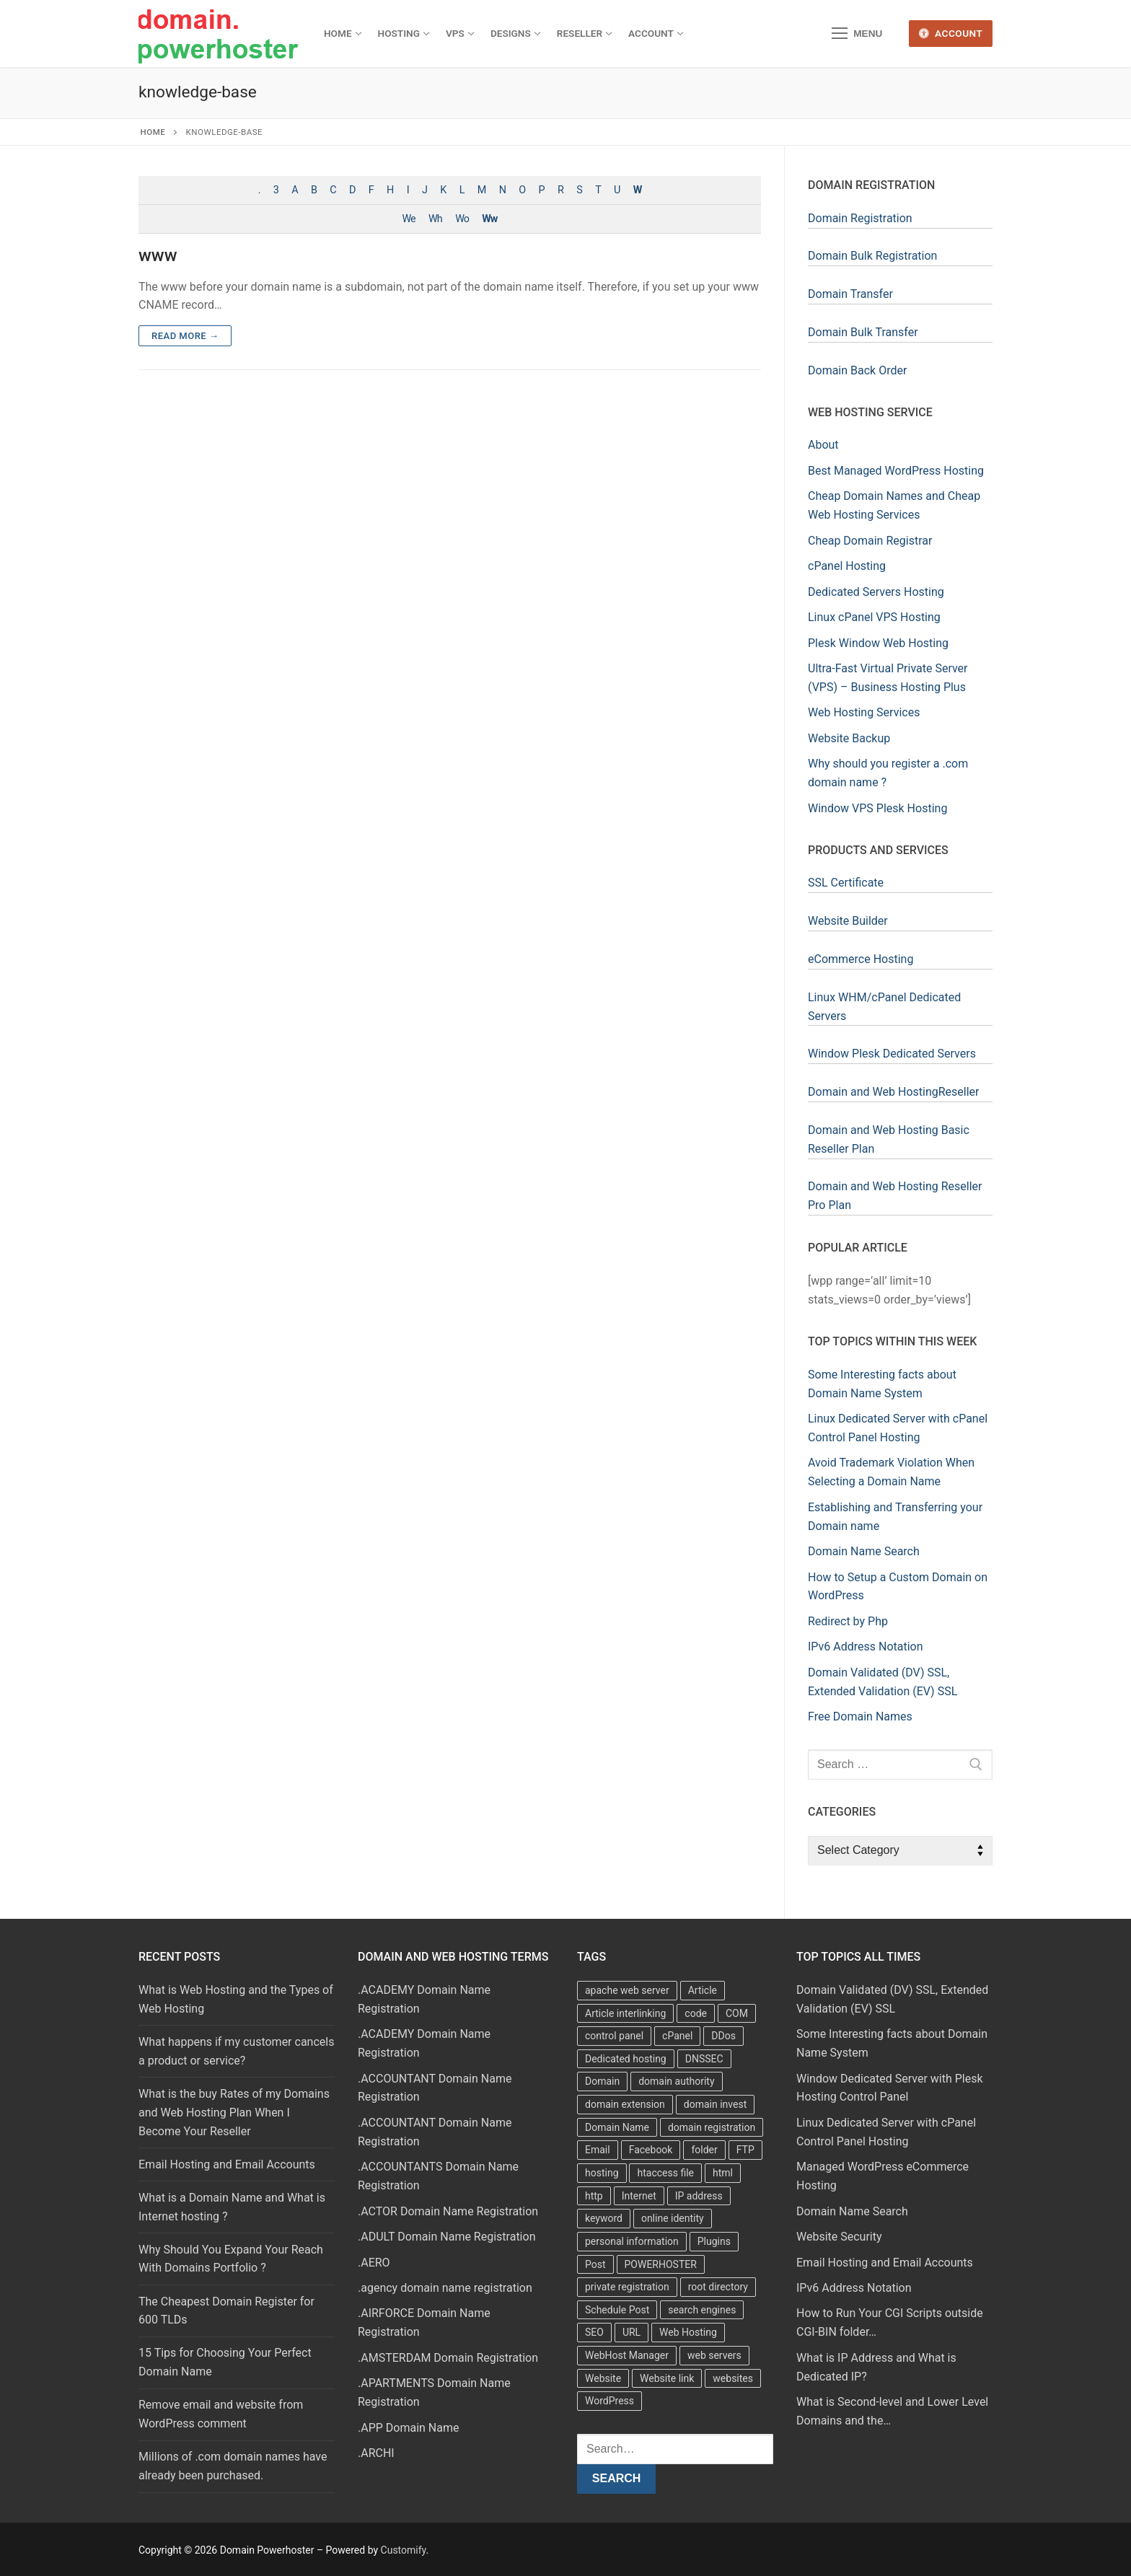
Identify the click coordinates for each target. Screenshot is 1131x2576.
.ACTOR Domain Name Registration (448, 2211)
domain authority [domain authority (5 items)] (676, 2081)
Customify (403, 2550)
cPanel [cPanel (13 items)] (677, 2035)
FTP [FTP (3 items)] (745, 2149)
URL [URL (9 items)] (631, 2332)
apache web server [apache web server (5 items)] (627, 1990)
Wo (462, 219)
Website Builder (848, 921)
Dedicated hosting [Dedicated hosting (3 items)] (625, 2059)
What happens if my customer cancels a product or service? (236, 2051)
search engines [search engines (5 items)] (702, 2310)
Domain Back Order (857, 370)
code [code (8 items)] (696, 2013)
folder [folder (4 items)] (704, 2149)
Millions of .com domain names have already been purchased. (232, 2466)
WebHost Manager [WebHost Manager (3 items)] (627, 2355)
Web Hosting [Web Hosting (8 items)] (688, 2332)
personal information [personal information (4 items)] (632, 2241)
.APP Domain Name (408, 2428)
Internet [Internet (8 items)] (639, 2196)
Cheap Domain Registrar (870, 541)
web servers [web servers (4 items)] (714, 2355)
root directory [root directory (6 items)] (718, 2287)
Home (153, 132)
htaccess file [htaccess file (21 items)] (665, 2173)
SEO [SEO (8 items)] (594, 2332)
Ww (489, 219)
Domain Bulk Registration (872, 256)
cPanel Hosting (847, 566)
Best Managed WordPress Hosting (896, 471)
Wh (435, 219)
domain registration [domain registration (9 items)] (711, 2127)
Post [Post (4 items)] (595, 2264)
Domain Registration (860, 218)
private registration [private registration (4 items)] (627, 2287)
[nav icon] (857, 34)
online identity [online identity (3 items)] (672, 2218)
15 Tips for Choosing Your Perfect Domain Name (225, 2362)
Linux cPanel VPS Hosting (874, 617)
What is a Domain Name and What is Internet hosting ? (231, 2207)
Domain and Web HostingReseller (894, 1092)
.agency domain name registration (445, 2288)
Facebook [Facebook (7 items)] (651, 2149)
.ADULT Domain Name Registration (446, 2236)
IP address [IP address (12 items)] (699, 2196)
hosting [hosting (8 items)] (602, 2173)
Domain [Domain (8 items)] (602, 2081)
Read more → (185, 335)
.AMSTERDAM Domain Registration (448, 2358)
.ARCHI (376, 2453)
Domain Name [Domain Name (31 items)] (617, 2127)
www (157, 255)
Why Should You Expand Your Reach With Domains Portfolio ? (230, 2259)
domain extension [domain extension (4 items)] (625, 2104)
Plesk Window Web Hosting (878, 643)
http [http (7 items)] (594, 2196)
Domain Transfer (850, 294)
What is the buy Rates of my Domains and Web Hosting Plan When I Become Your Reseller (234, 2112)
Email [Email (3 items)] (597, 2149)
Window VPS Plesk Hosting (877, 808)
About (823, 445)
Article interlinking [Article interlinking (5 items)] (625, 2013)
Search (616, 2478)
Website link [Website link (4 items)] (667, 2378)
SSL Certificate (846, 882)
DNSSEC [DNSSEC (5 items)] (704, 2059)
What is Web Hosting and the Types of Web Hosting (235, 1999)
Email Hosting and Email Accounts (226, 2164)
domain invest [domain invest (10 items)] (715, 2104)
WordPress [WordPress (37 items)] (609, 2400)
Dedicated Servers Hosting (876, 592)
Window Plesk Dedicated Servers (892, 1053)
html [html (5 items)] (723, 2173)
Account (951, 33)
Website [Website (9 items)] (603, 2378)
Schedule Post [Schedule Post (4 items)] (617, 2310)
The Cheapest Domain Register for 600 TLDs (226, 2311)
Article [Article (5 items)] (702, 1990)
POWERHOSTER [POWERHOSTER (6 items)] (661, 2264)
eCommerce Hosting (860, 959)
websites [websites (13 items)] (733, 2378)
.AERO (374, 2262)
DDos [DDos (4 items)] (723, 2035)
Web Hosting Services (864, 712)
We (408, 219)
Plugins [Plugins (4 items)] (714, 2241)
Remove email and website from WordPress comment (220, 2414)
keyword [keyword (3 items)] (603, 2218)
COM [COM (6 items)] (737, 2013)
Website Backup (849, 738)
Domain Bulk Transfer (863, 332)
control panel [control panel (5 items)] (614, 2035)
